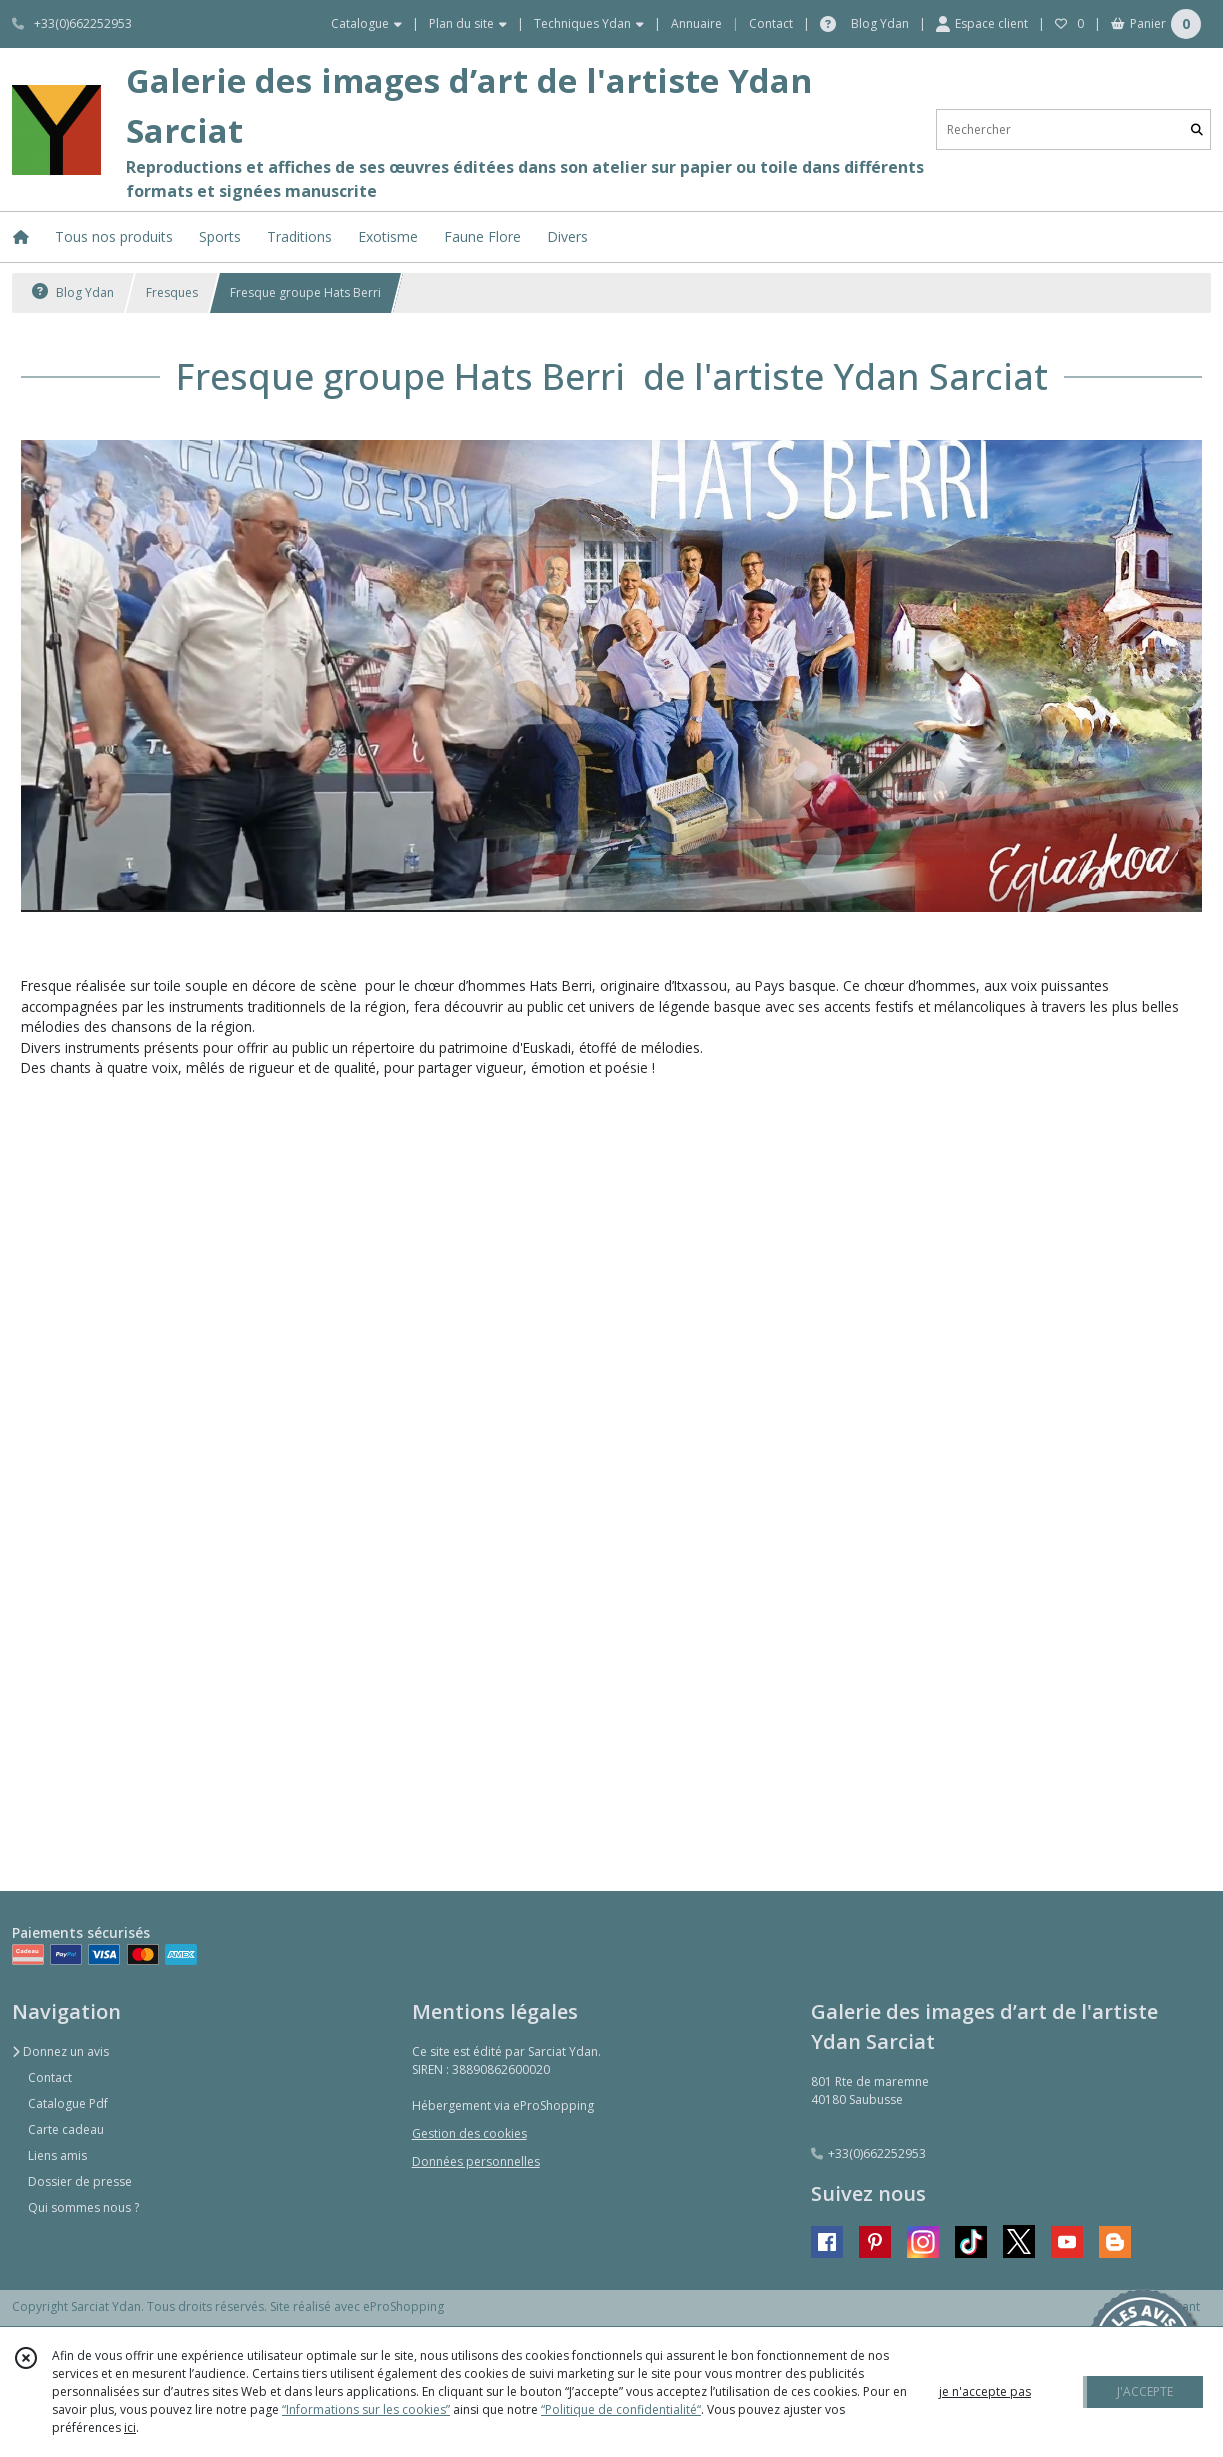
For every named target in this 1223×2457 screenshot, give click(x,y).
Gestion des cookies (469, 2133)
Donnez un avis (60, 2051)
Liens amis (57, 2155)
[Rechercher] (1197, 129)
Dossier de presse (80, 2181)
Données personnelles (476, 2161)
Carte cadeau (66, 2129)
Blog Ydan (73, 292)
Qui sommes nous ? (83, 2207)
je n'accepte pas (985, 2391)
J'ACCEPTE (1145, 2391)
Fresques (172, 292)
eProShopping (403, 2306)
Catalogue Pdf (68, 2103)
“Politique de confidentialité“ (621, 2409)
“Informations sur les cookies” (366, 2409)
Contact (771, 23)
